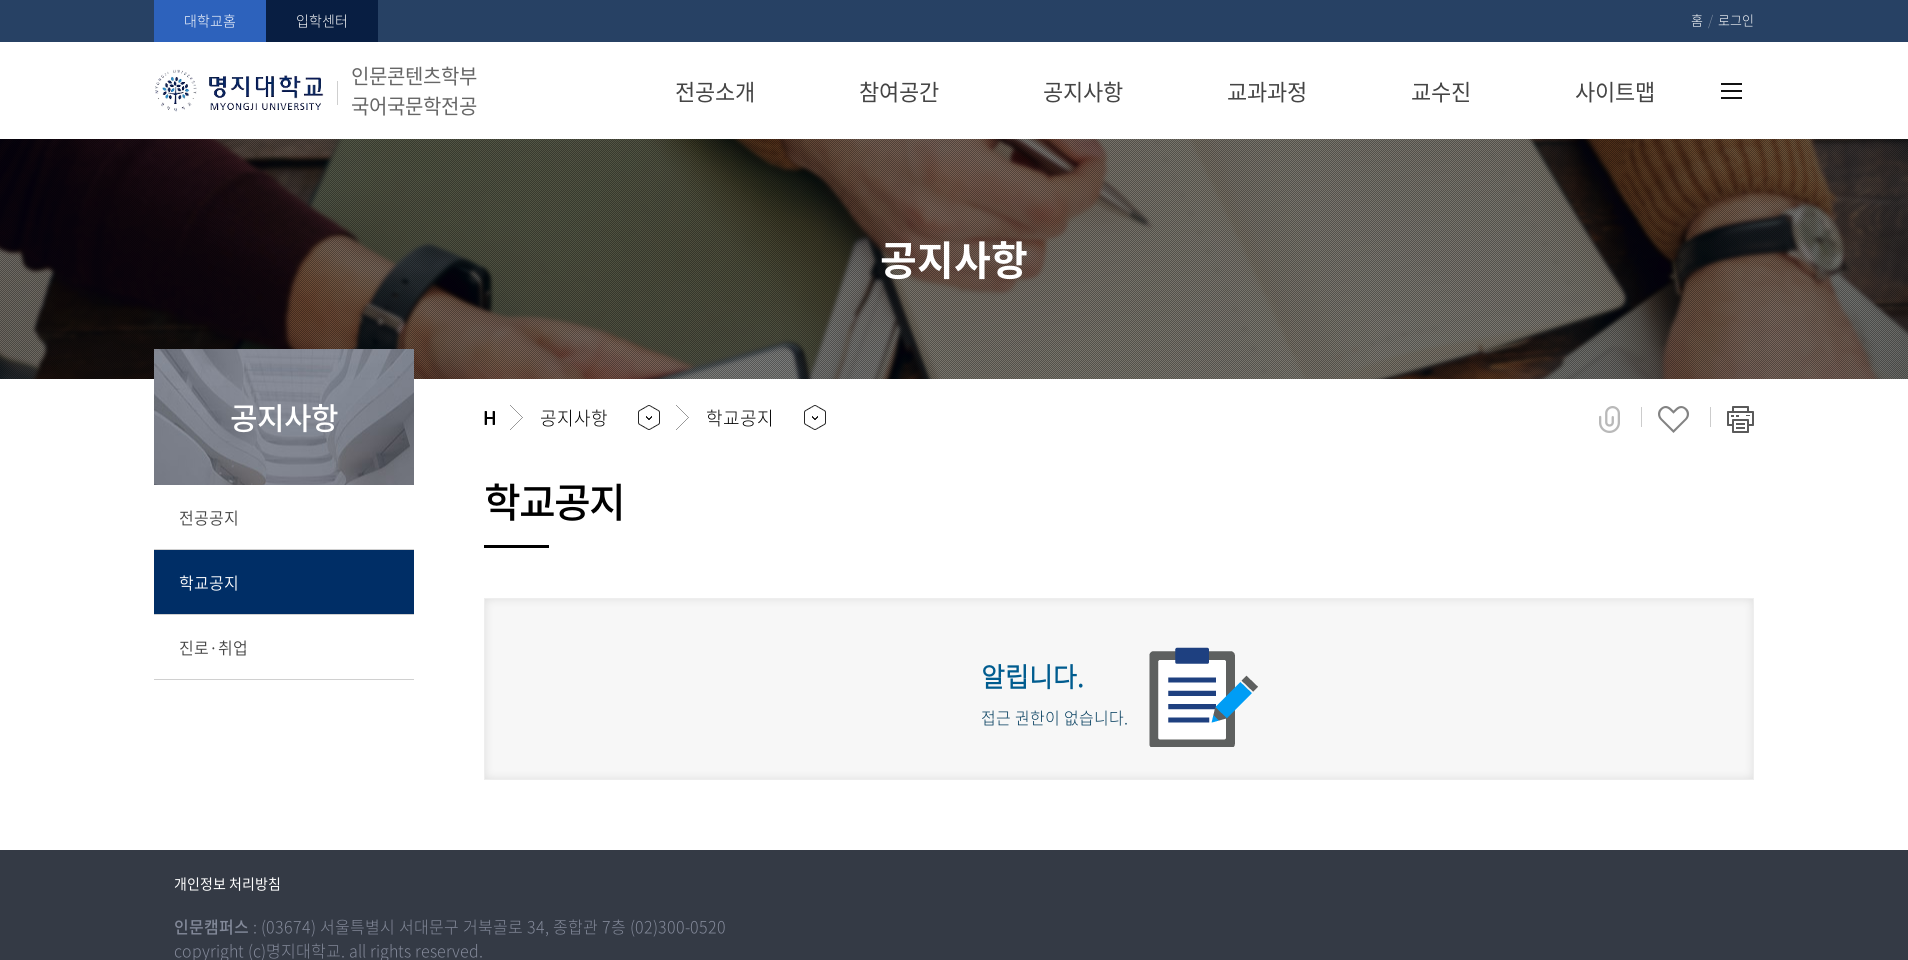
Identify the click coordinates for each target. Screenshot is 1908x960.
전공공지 (209, 517)
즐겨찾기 (1673, 419)
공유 (1609, 419)
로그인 (1736, 19)
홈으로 (489, 418)
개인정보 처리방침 (227, 883)
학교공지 (209, 582)
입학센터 (322, 20)
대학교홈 (210, 20)
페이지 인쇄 (1740, 419)
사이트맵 (1731, 91)
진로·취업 (213, 647)
